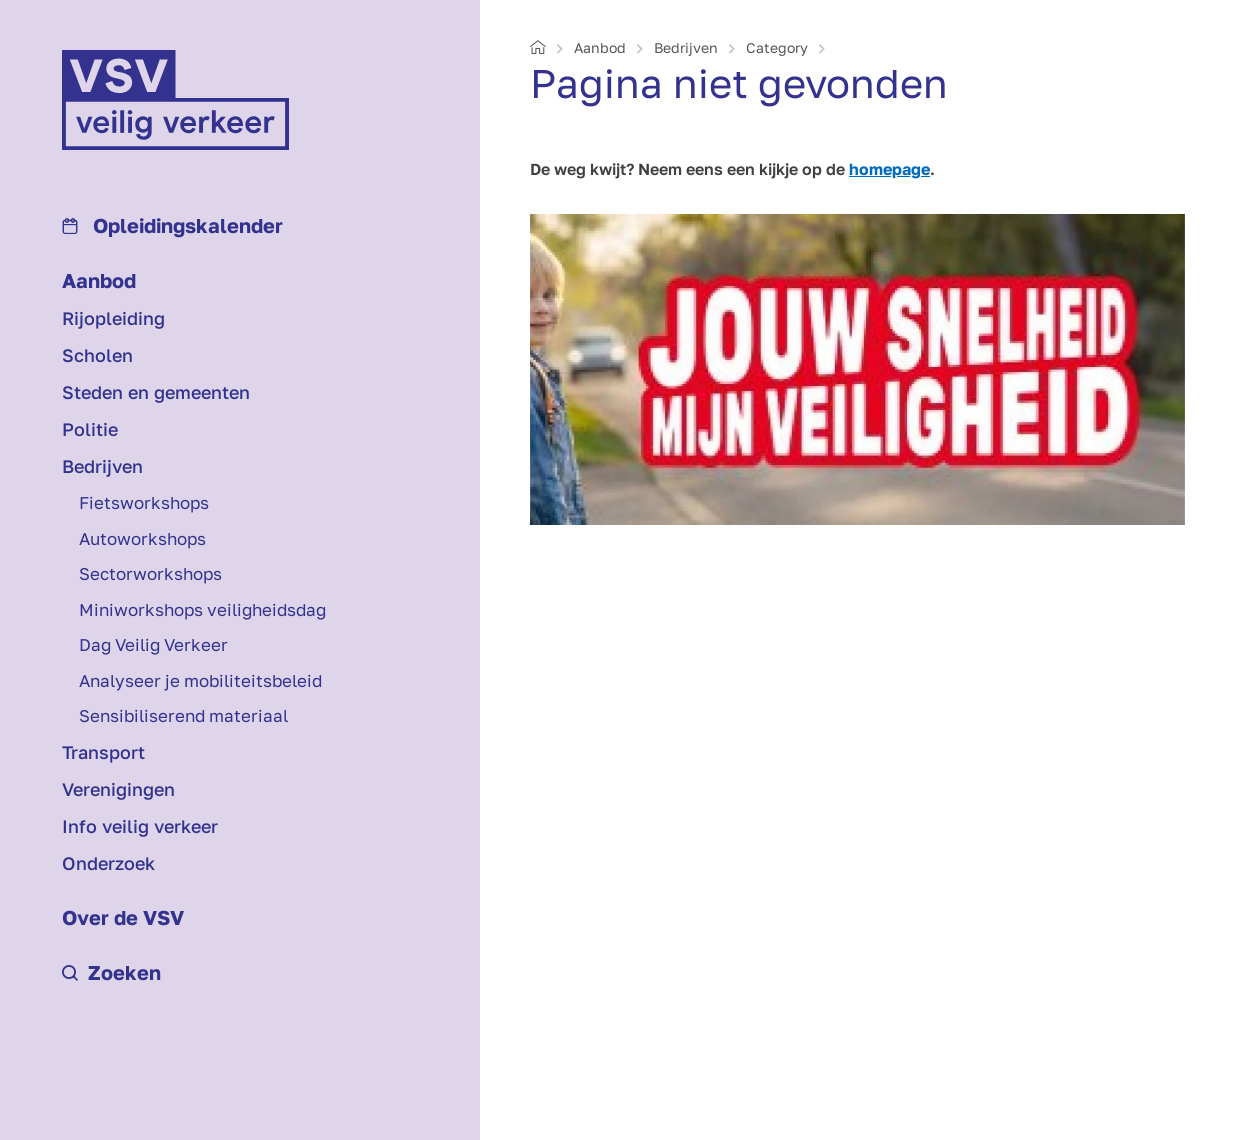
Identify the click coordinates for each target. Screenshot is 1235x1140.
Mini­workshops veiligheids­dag (202, 609)
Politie (90, 429)
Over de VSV (123, 917)
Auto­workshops (142, 538)
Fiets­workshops (144, 502)
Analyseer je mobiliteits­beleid (200, 680)
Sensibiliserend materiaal (183, 715)
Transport (103, 752)
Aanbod (99, 280)
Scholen (97, 355)
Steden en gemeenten (156, 392)
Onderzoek (108, 863)
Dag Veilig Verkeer (153, 644)
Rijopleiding (113, 318)
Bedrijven (102, 466)
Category (777, 47)
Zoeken (111, 972)
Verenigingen (118, 789)
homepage (889, 169)
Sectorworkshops (150, 573)
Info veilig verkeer (140, 826)
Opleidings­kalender (172, 225)
